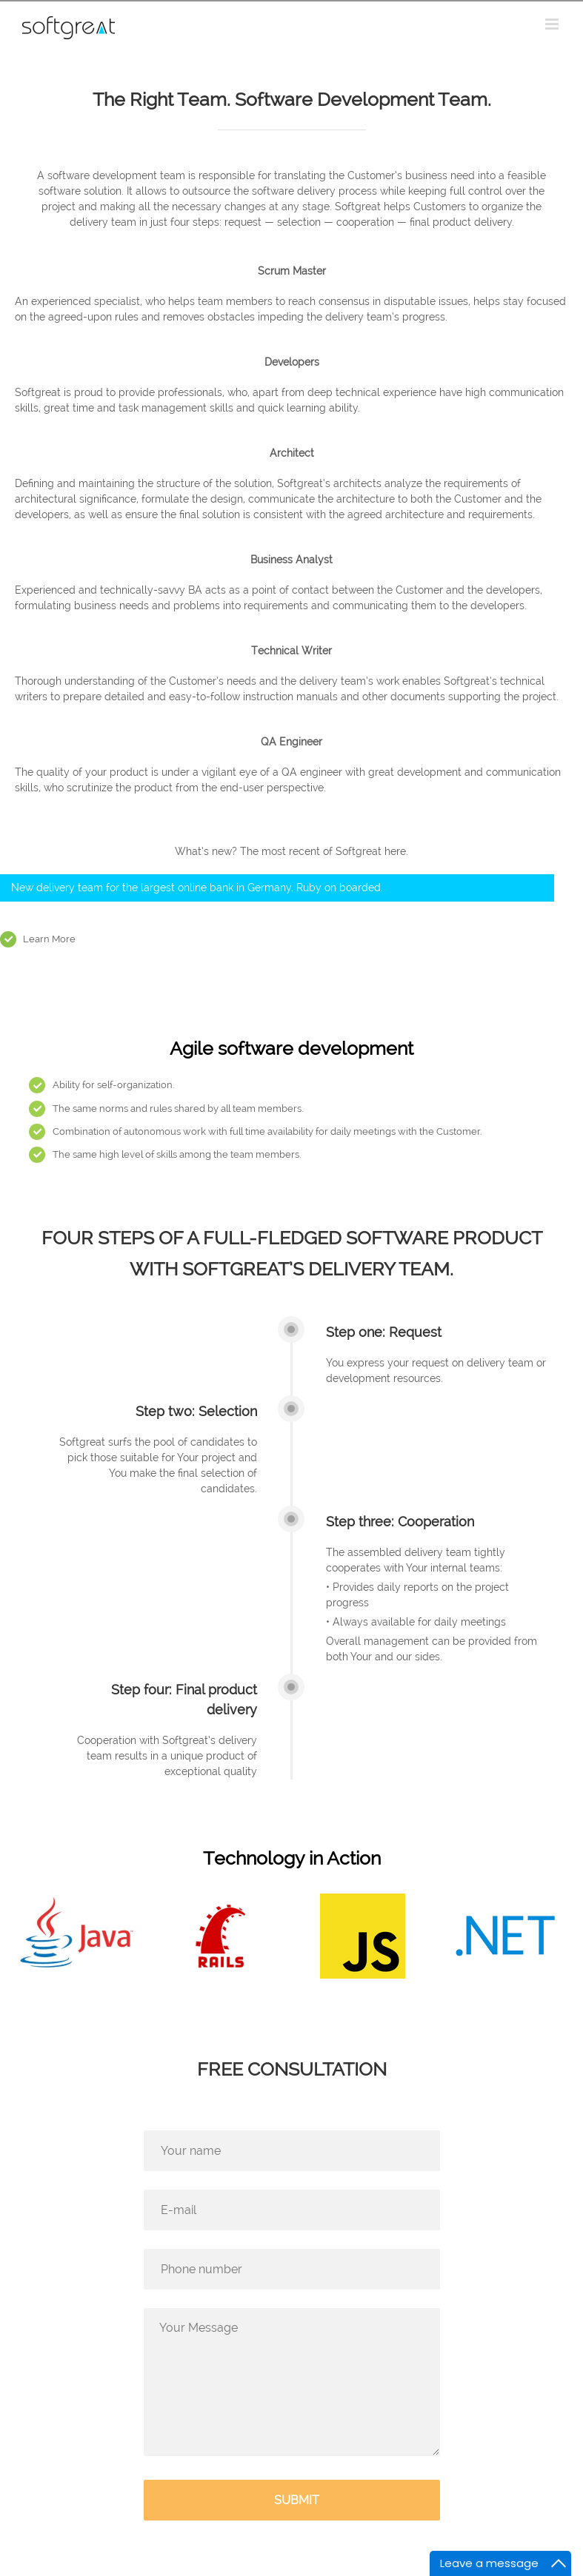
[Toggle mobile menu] (553, 24)
